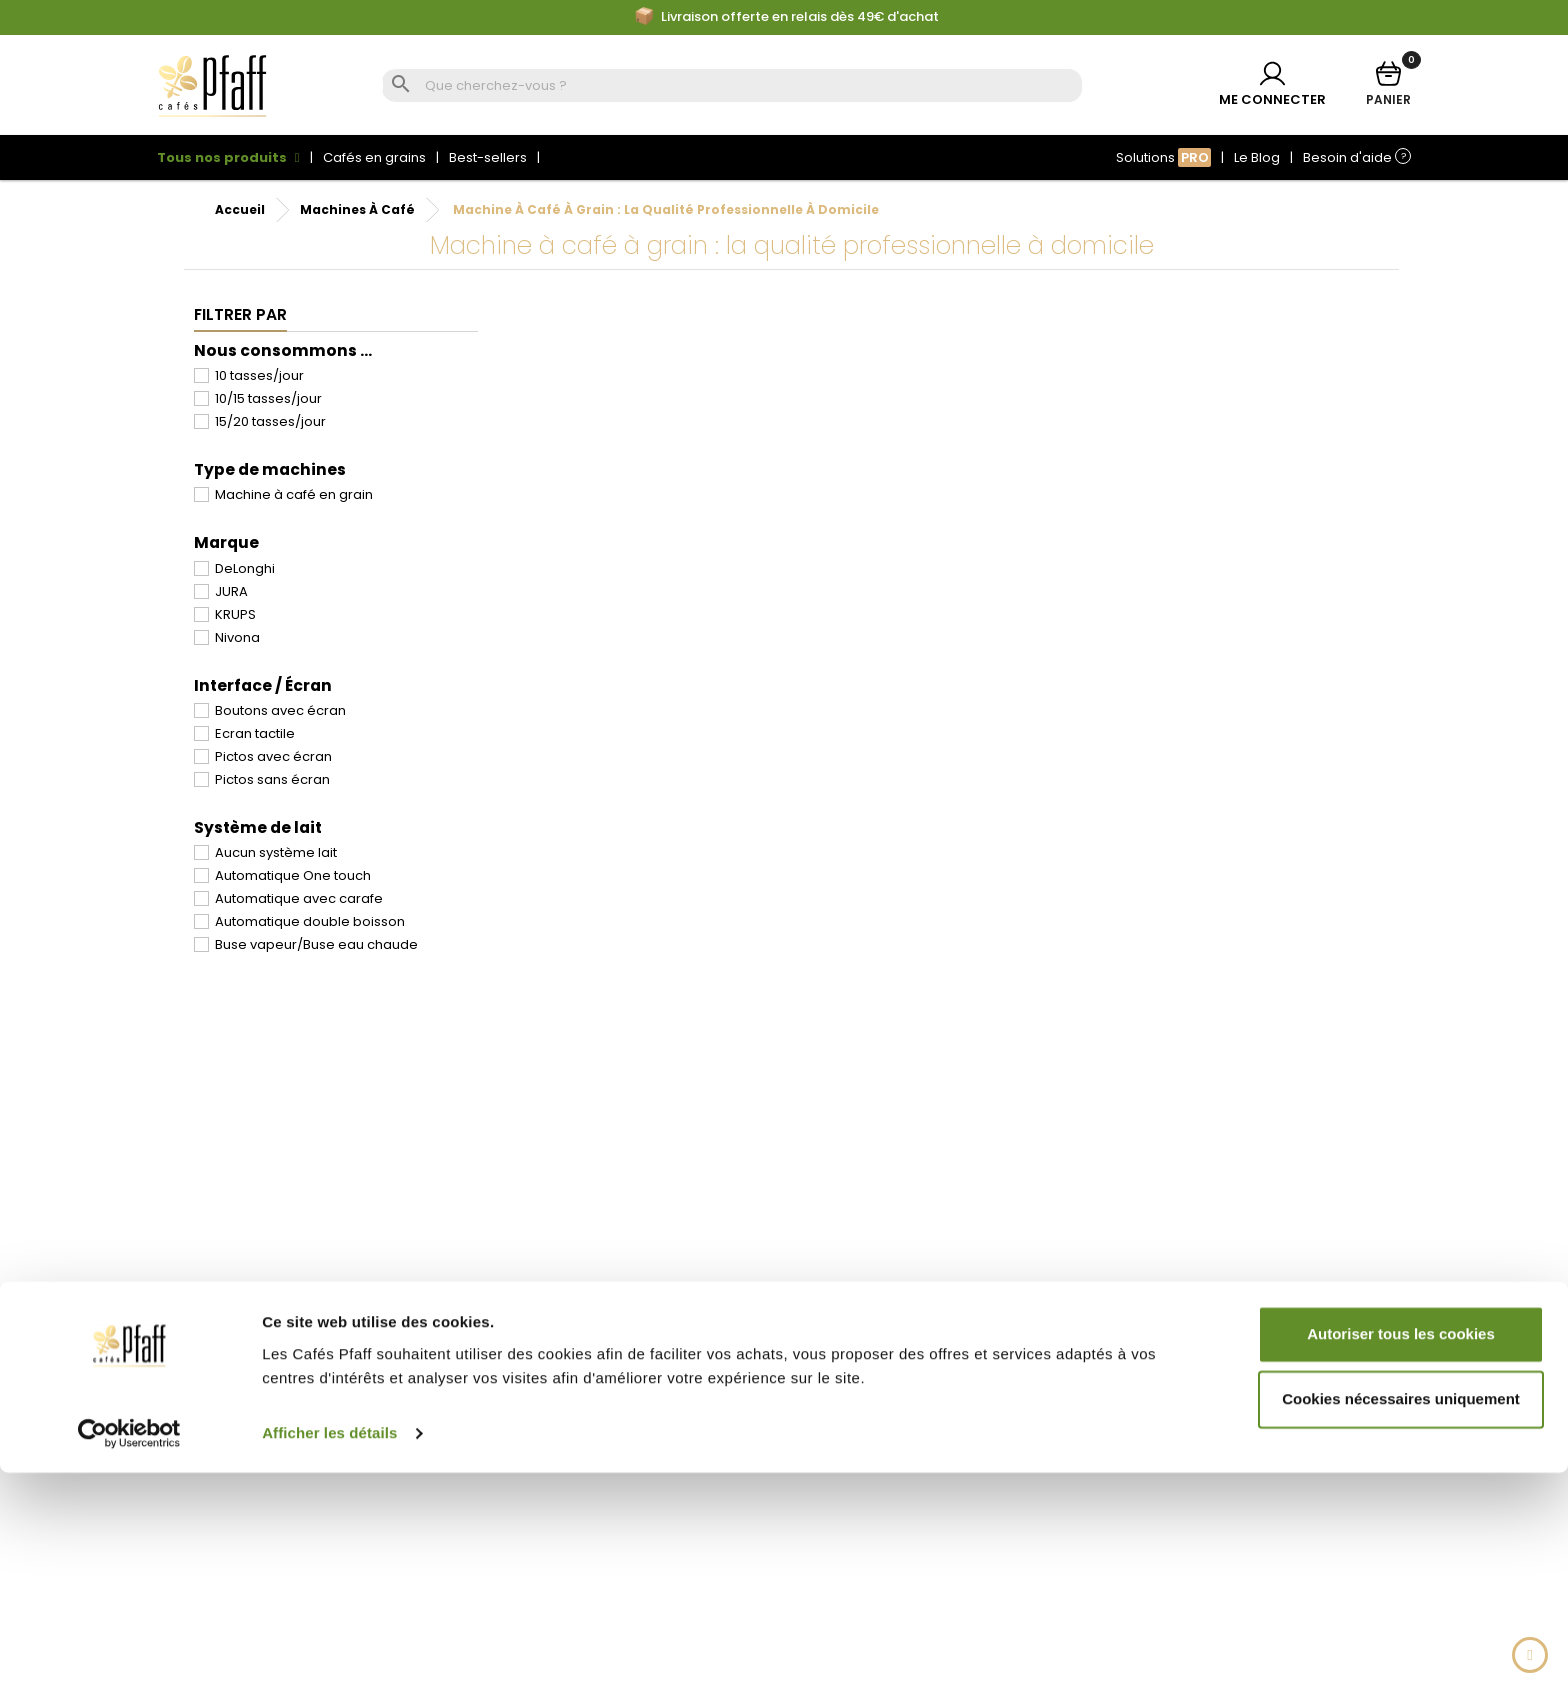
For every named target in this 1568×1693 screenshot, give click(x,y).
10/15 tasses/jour (268, 398)
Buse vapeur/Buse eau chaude (316, 944)
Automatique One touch (293, 875)
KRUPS (235, 614)
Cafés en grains (374, 157)
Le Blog (1257, 157)
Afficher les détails (329, 1653)
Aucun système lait (276, 852)
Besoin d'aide (1357, 157)
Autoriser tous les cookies (1401, 1554)
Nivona (237, 637)
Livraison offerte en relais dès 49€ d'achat (787, 17)
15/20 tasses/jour (270, 421)
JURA (231, 591)
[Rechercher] (751, 86)
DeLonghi (245, 568)
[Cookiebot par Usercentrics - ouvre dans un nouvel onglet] (129, 1654)
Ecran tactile (255, 733)
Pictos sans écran (272, 779)
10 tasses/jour (259, 375)
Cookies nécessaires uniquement (1401, 1619)
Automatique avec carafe (299, 898)
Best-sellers (488, 157)
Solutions (1163, 157)
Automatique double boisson (310, 921)
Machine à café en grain (294, 494)
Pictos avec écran (273, 756)
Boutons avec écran (280, 710)
